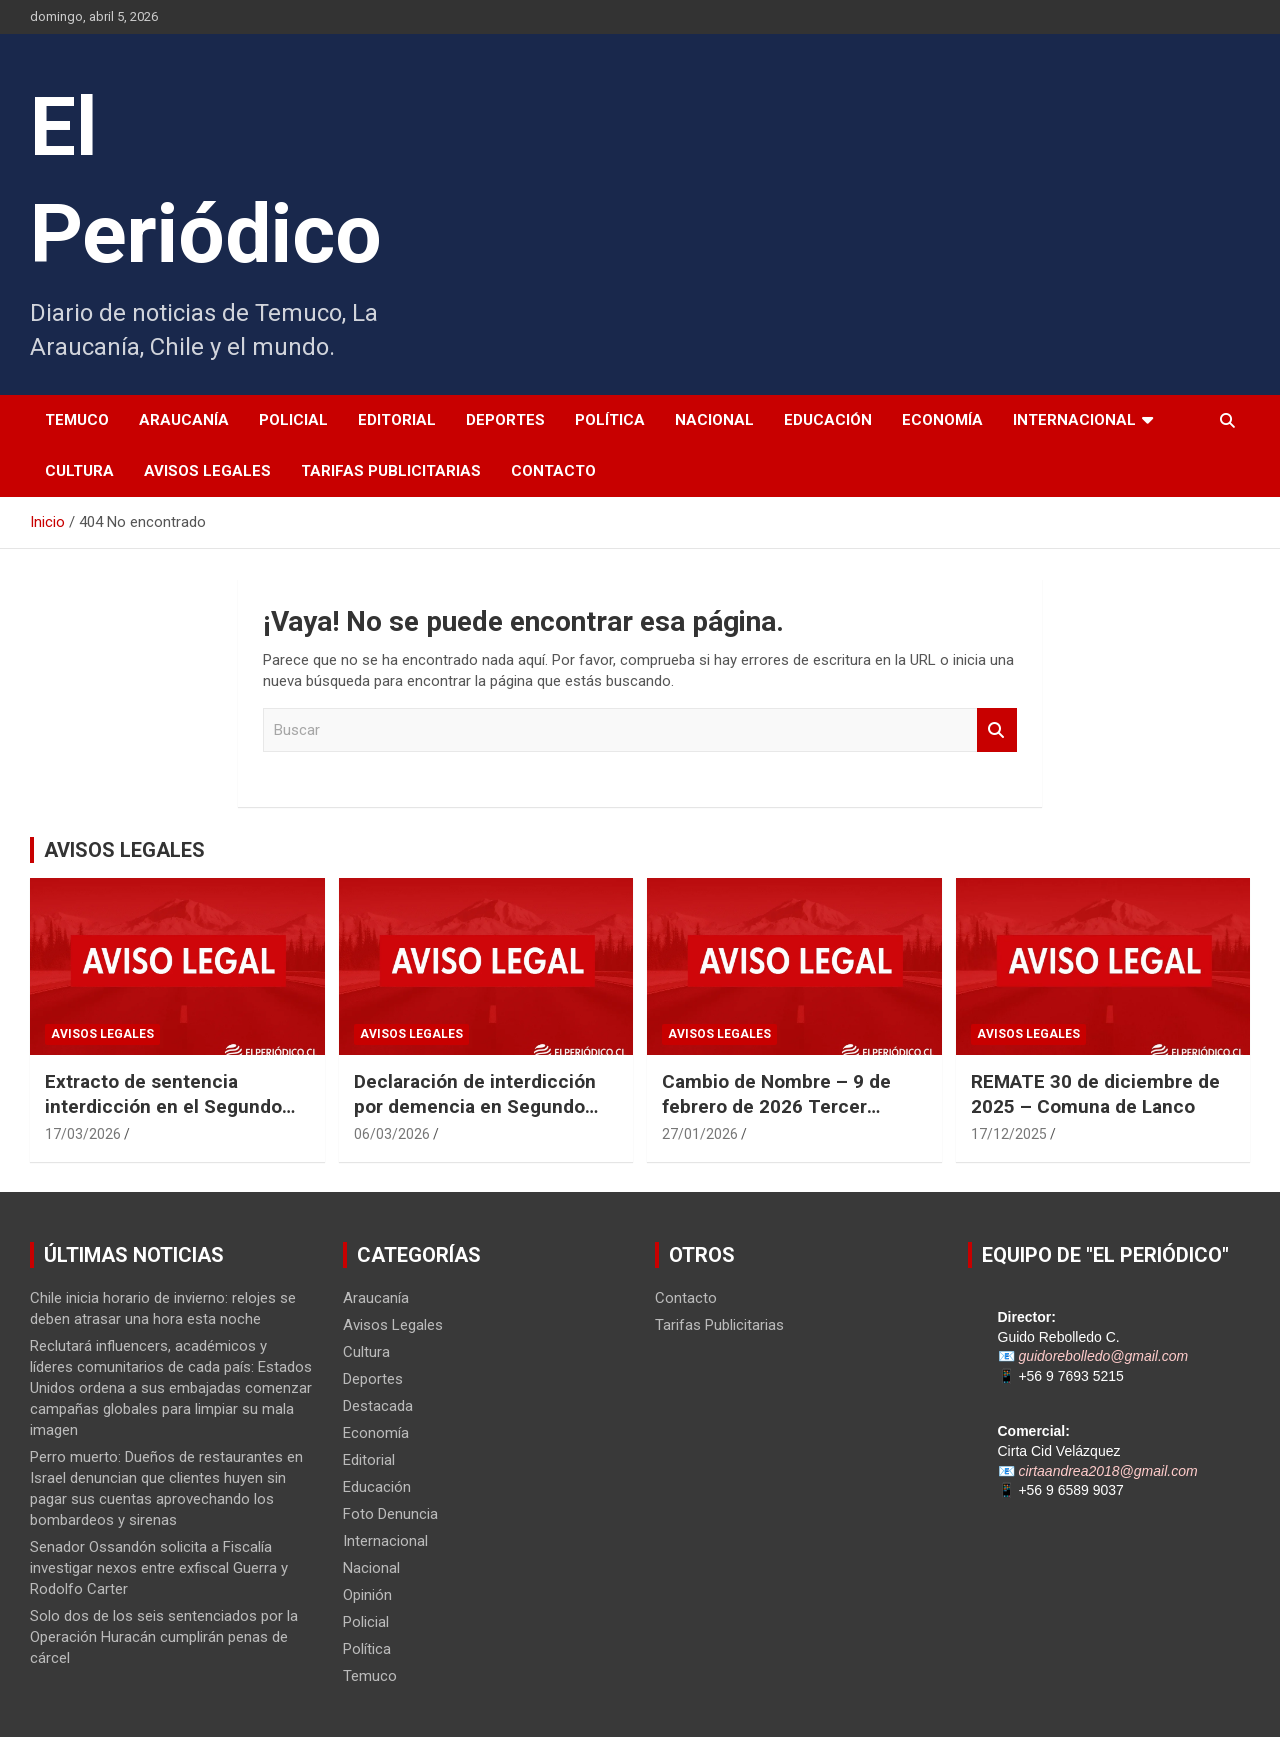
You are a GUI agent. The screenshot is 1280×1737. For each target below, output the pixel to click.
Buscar (997, 730)
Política (610, 420)
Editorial (397, 420)
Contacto (553, 471)
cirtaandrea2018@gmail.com (1107, 1471)
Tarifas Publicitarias (391, 471)
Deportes (505, 420)
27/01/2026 (700, 1134)
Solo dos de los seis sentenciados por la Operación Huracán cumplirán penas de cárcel (164, 1637)
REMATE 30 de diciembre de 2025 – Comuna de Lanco (1095, 1094)
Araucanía (184, 420)
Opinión (367, 1595)
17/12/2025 (1009, 1134)
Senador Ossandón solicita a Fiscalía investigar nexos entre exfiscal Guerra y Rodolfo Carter (159, 1568)
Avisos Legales (207, 471)
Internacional (1074, 420)
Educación (828, 420)
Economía (942, 420)
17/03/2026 (83, 1134)
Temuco (77, 420)
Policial (293, 420)
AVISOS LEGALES (124, 850)
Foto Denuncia (390, 1514)
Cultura (79, 471)
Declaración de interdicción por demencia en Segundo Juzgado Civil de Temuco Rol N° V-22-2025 (482, 1118)
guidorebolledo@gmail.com (1103, 1356)
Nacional (714, 420)
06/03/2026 (392, 1134)
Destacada (378, 1406)
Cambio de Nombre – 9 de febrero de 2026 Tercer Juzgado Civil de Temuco (776, 1106)
